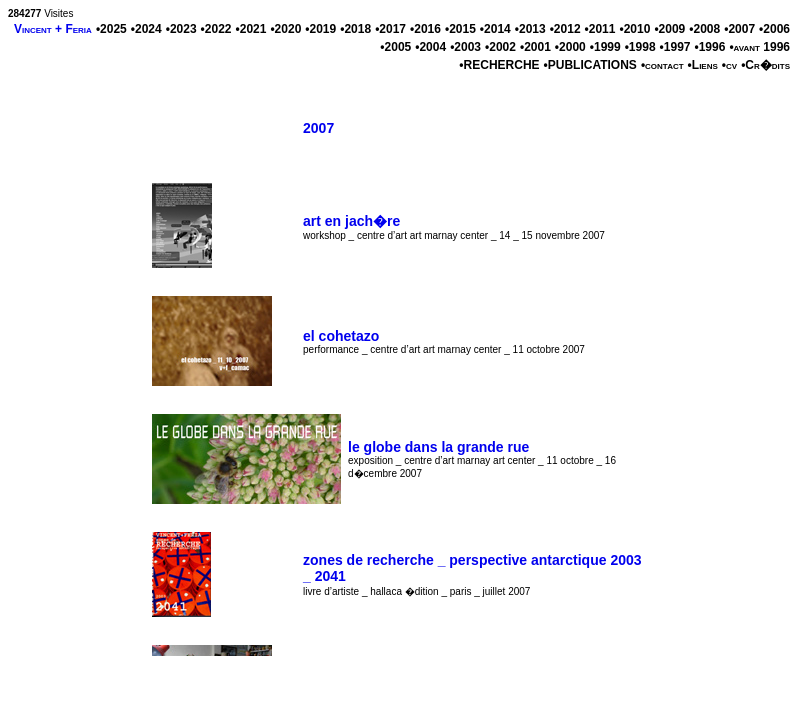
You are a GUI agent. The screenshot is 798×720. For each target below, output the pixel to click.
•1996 (709, 47)
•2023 (181, 29)
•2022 (216, 29)
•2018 (355, 29)
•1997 (675, 47)
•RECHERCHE (499, 65)
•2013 (530, 29)
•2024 (146, 29)
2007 (318, 128)
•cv (729, 65)
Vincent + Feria (53, 29)
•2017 (390, 29)
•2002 (500, 47)
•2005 (395, 47)
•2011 (600, 29)
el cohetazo (341, 336)
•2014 (495, 29)
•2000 (570, 47)
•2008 (704, 29)
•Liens (703, 65)
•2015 (460, 29)
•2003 (465, 47)
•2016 (425, 29)
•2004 (430, 47)
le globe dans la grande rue (438, 447)
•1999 (605, 47)
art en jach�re (351, 221)
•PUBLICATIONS (590, 65)
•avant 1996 (759, 47)
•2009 (669, 29)
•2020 (285, 29)
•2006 (774, 29)
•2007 (739, 29)
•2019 (320, 29)
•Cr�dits (765, 65)
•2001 (535, 47)
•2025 (111, 29)
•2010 (634, 29)
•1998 (640, 47)
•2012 (565, 29)
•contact (662, 65)
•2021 (251, 29)
